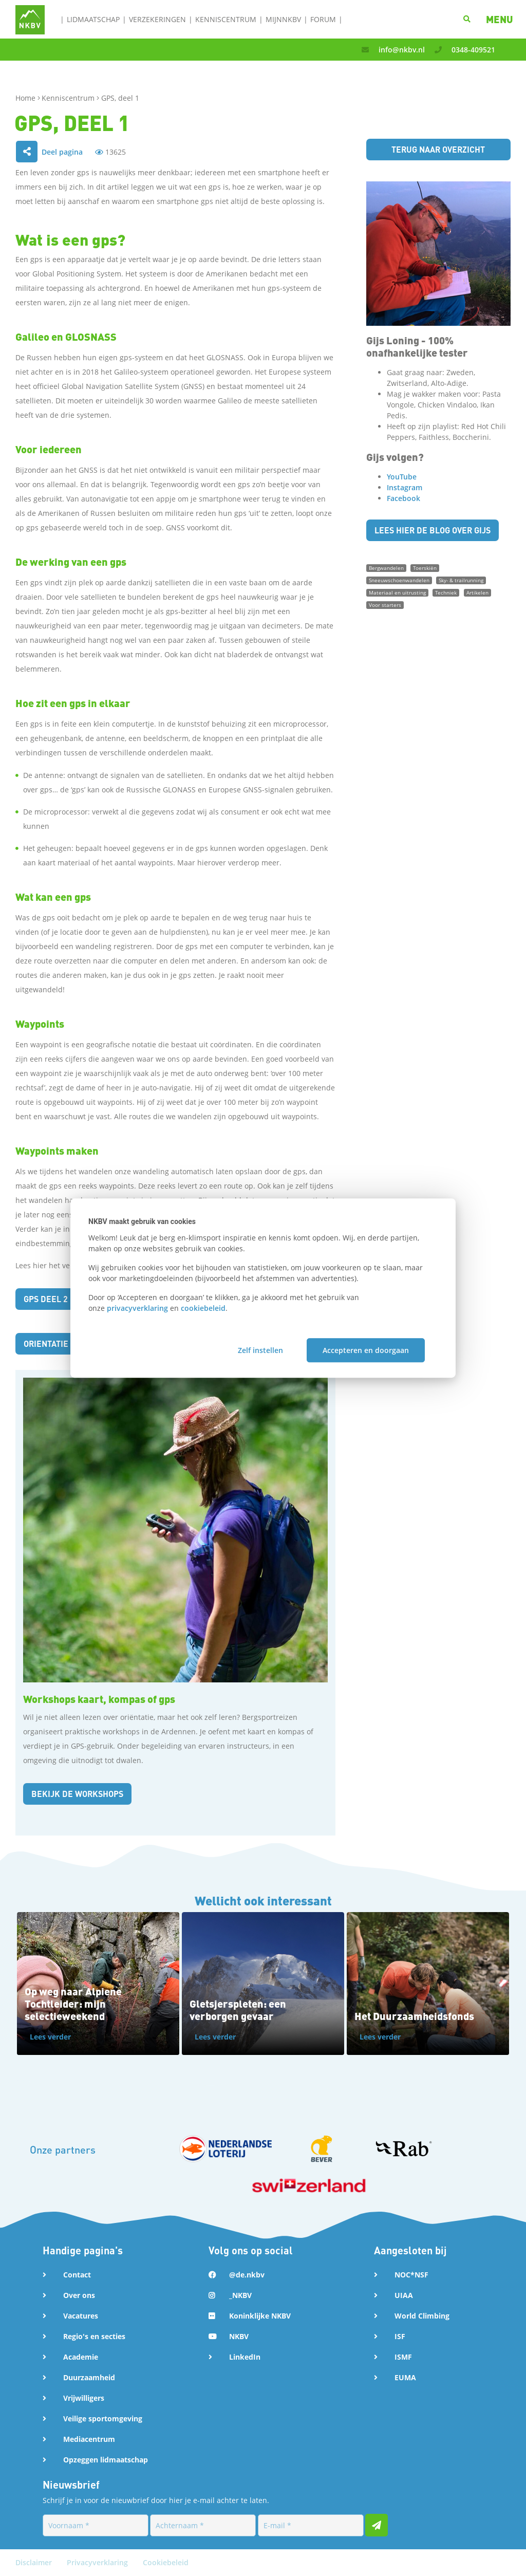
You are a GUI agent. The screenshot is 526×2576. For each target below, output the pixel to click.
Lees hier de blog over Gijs (432, 530)
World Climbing (421, 2316)
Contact (77, 2275)
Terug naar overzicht (438, 149)
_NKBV (240, 2295)
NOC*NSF (411, 2275)
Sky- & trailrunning (461, 580)
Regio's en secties (94, 2336)
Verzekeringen (157, 19)
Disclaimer (34, 2562)
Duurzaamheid (89, 2377)
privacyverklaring (137, 1308)
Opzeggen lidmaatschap (105, 2459)
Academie (80, 2357)
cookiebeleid (203, 1308)
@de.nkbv (247, 2275)
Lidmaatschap (93, 19)
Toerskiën (425, 567)
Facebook (403, 498)
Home (26, 98)
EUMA (405, 2377)
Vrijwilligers (83, 2398)
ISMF (403, 2357)
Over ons (79, 2295)
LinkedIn (244, 2357)
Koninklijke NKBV (260, 2316)
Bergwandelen (386, 567)
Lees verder (50, 2037)
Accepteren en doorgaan (366, 1350)
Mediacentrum (89, 2439)
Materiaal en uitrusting (397, 592)
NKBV (239, 2336)
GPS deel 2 (46, 1298)
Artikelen (477, 592)
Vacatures (80, 2316)
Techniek (446, 592)
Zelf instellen (260, 1350)
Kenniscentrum (225, 19)
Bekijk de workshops (77, 1793)
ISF (399, 2336)
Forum (323, 19)
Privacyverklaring (98, 2562)
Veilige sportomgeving (102, 2418)
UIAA (403, 2295)
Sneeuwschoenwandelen (399, 580)
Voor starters (385, 604)
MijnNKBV (283, 19)
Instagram (404, 487)
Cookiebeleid (166, 2562)
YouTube (402, 476)
